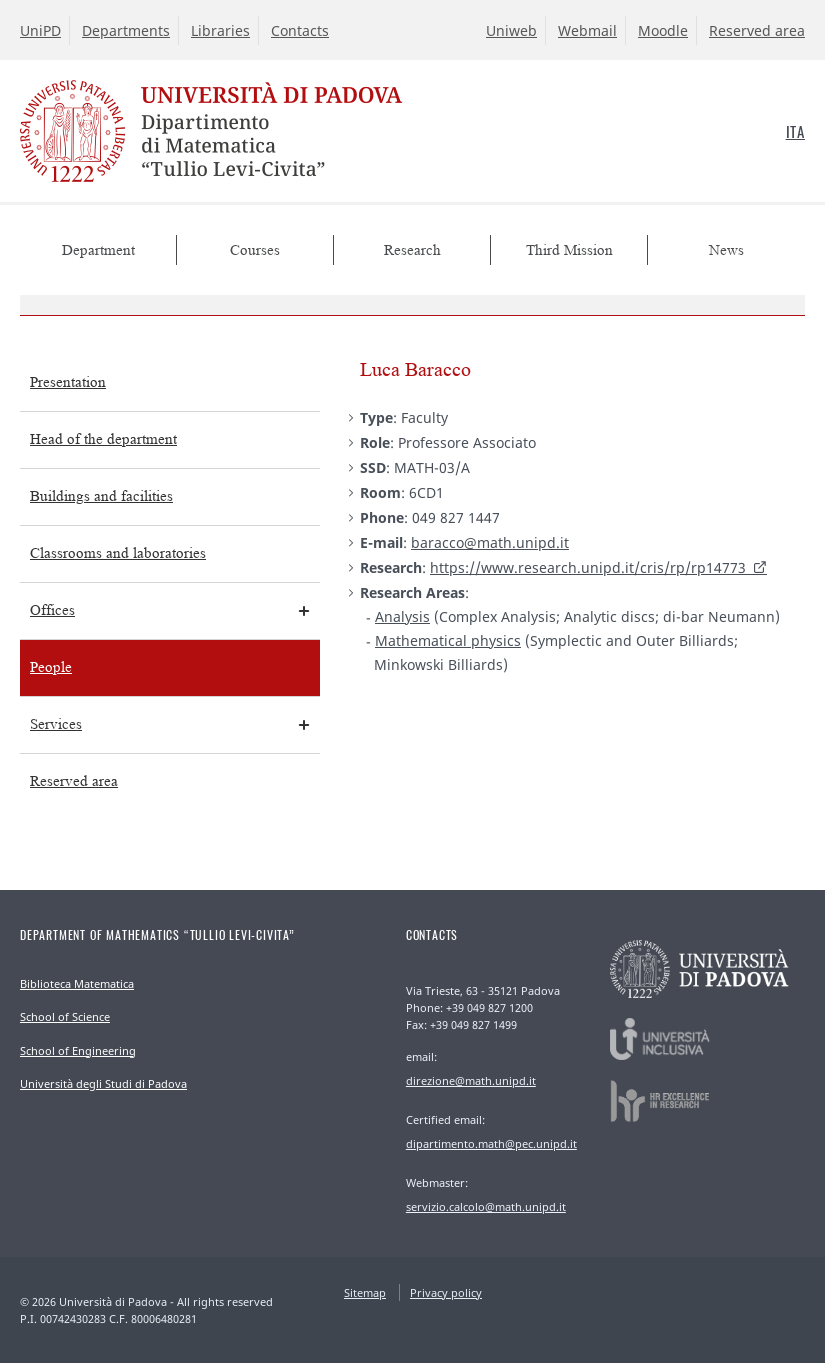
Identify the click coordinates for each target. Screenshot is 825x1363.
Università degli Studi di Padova (103, 1083)
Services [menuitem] (56, 724)
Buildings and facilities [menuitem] (101, 496)
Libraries (220, 30)
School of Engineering (78, 1050)
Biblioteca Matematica (77, 983)
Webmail (587, 30)
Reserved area (757, 30)
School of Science (65, 1016)
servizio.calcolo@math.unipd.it (486, 1206)
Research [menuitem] (412, 250)
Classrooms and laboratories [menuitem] (118, 553)
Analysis (402, 616)
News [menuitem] (726, 250)
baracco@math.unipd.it (490, 542)
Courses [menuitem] (255, 250)
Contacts (300, 30)
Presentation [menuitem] (68, 382)
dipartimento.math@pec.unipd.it (491, 1143)
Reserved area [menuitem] (74, 781)
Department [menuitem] (98, 250)
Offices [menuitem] (52, 610)
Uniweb (511, 30)
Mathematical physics (448, 640)
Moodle (663, 30)
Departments (126, 30)
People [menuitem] (51, 667)
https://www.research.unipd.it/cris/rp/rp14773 (588, 567)
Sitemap (365, 1292)
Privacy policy (446, 1292)
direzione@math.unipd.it (471, 1080)
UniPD (40, 30)
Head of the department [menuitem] (103, 439)
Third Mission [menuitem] (569, 250)
